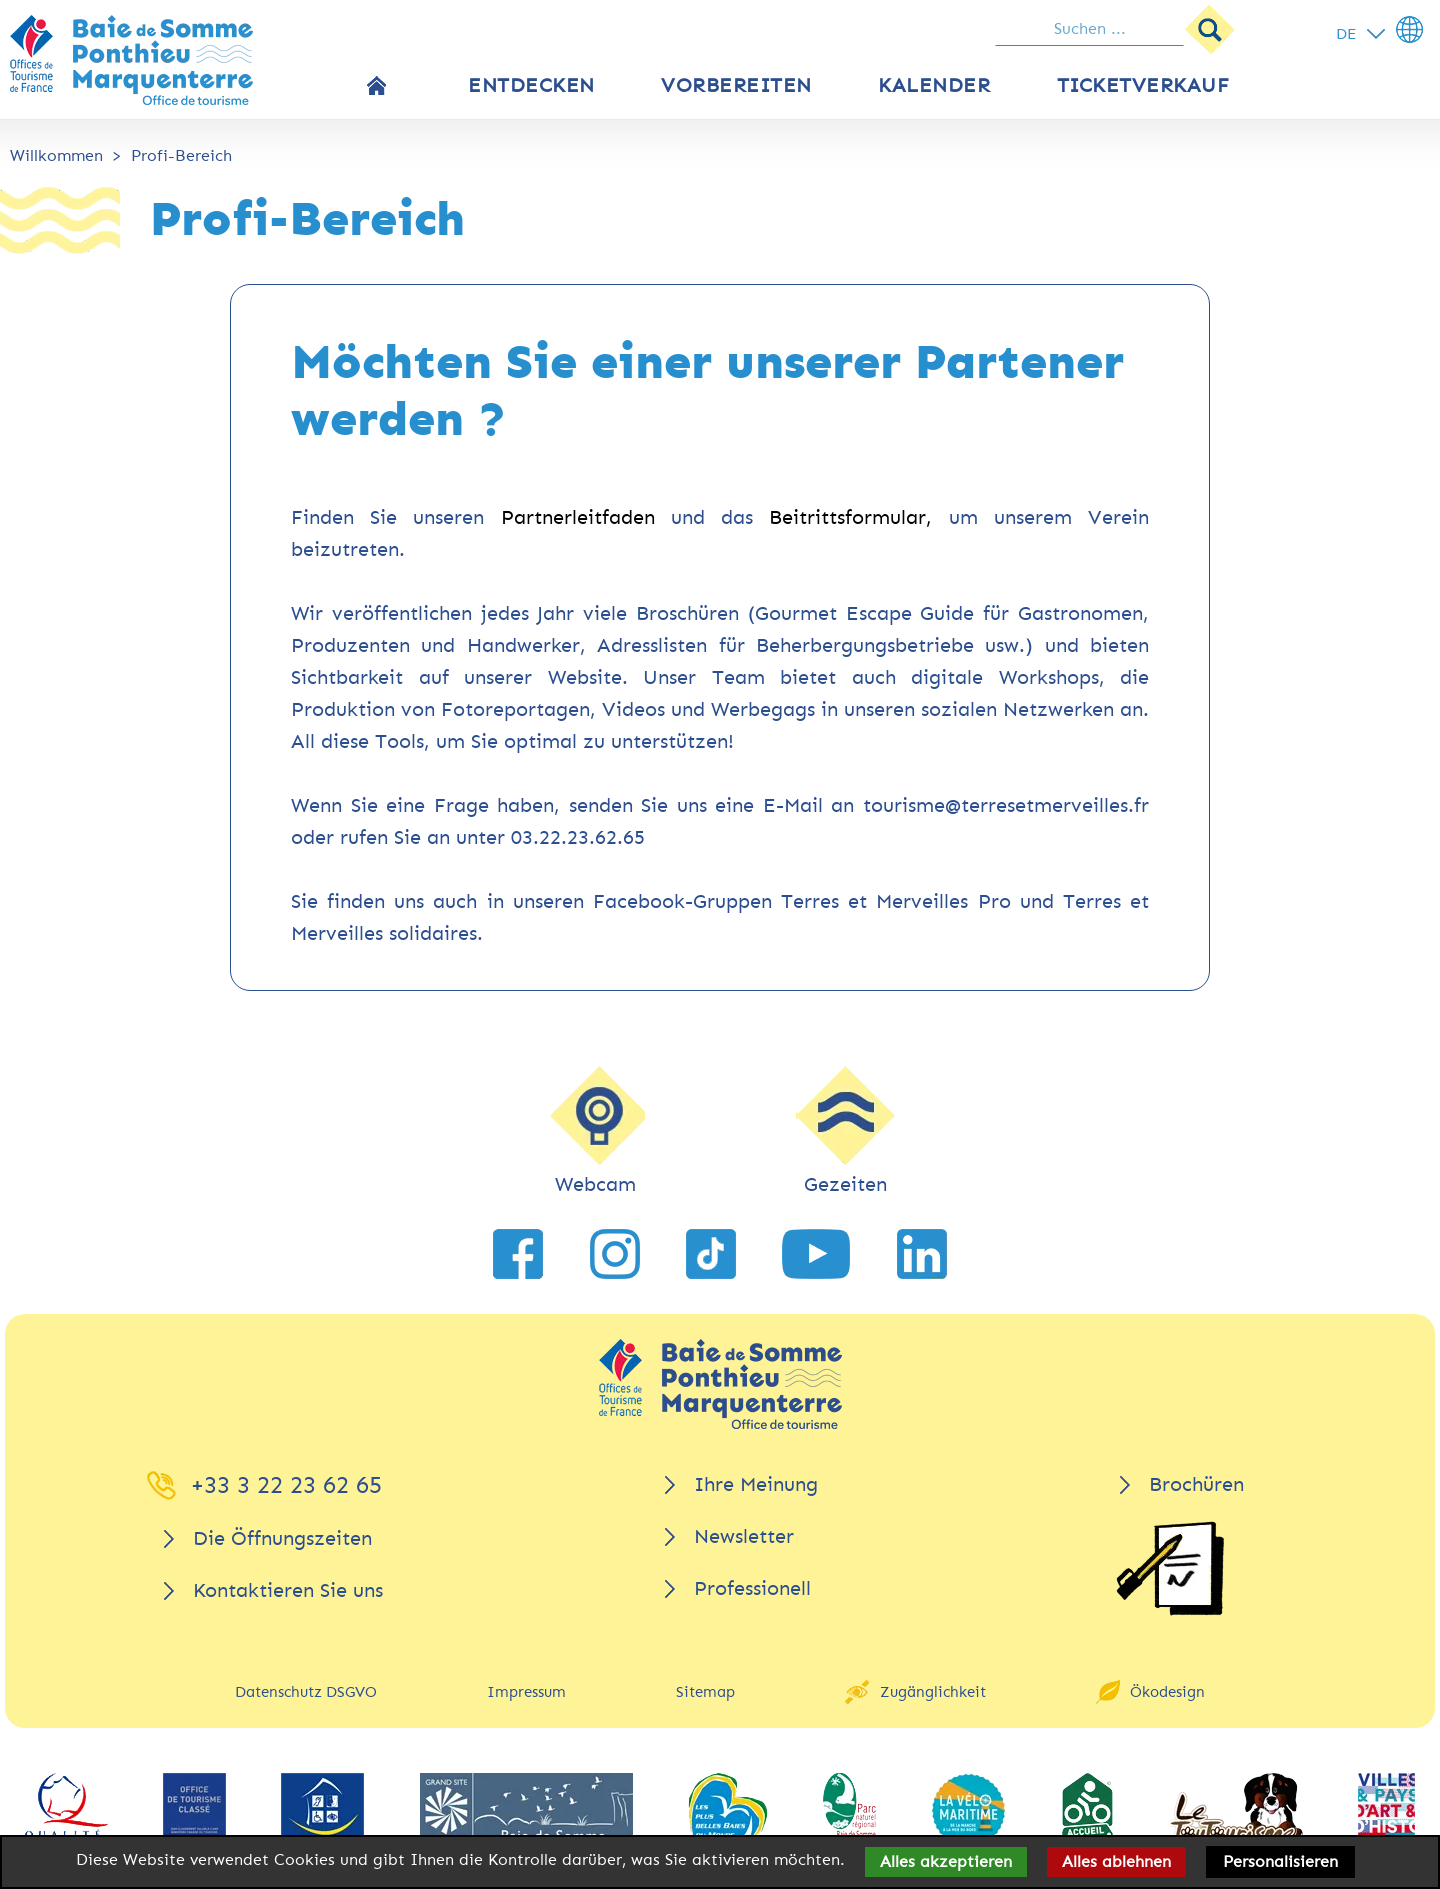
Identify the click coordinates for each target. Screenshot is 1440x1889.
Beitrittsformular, (850, 517)
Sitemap (705, 1692)
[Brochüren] (1170, 1568)
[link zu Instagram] (615, 1254)
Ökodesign (1167, 1692)
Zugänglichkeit (933, 1692)
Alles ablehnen (1116, 1861)
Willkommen (56, 155)
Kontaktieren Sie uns (288, 1590)
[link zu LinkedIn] (922, 1254)
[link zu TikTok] (711, 1254)
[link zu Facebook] (518, 1254)
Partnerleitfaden (578, 517)
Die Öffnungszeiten (282, 1538)
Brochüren (1196, 1484)
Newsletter (744, 1536)
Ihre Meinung (756, 1484)
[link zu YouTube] (816, 1254)
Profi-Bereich (181, 155)
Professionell (752, 1588)
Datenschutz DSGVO (306, 1692)
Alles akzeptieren (946, 1861)
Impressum (526, 1692)
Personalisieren (1280, 1861)
